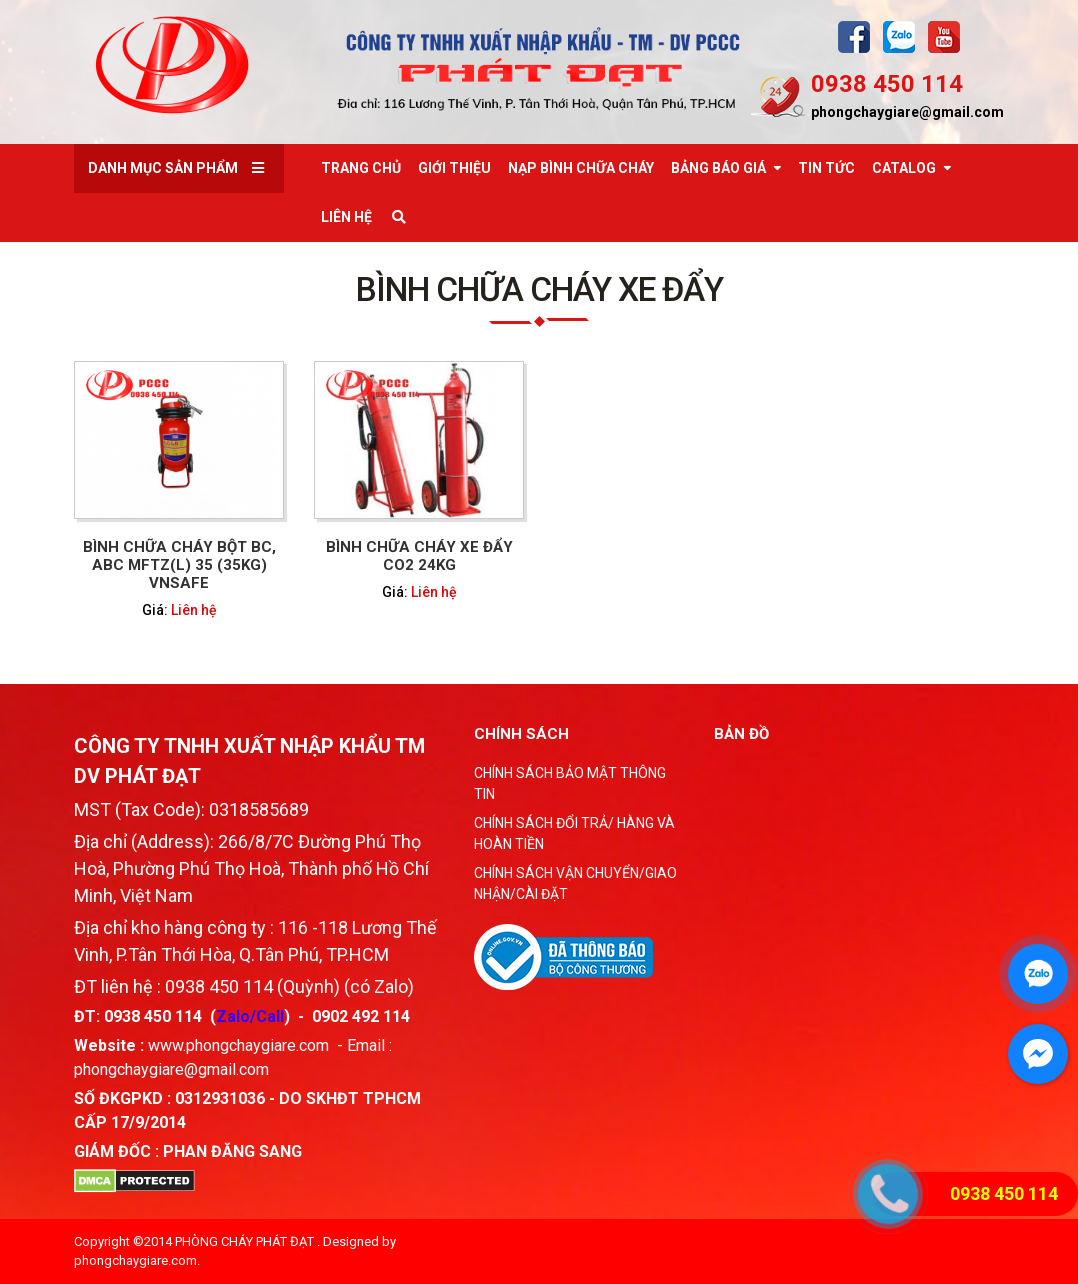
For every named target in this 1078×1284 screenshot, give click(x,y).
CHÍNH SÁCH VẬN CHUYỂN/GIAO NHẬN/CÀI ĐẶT (575, 883)
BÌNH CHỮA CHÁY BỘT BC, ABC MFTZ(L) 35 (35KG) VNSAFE (179, 565)
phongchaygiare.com (135, 1260)
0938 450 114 (887, 84)
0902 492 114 (361, 1016)
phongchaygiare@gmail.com (907, 112)
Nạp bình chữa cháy (581, 168)
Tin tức (826, 168)
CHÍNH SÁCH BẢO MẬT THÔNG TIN (570, 783)
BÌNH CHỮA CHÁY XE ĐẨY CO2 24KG (419, 556)
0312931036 (220, 1098)
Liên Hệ (346, 217)
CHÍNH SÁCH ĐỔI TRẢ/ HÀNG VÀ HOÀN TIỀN (574, 833)
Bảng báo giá (718, 168)
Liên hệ (194, 610)
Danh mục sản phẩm (163, 168)
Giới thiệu (454, 168)
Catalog (904, 168)
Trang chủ (361, 168)
